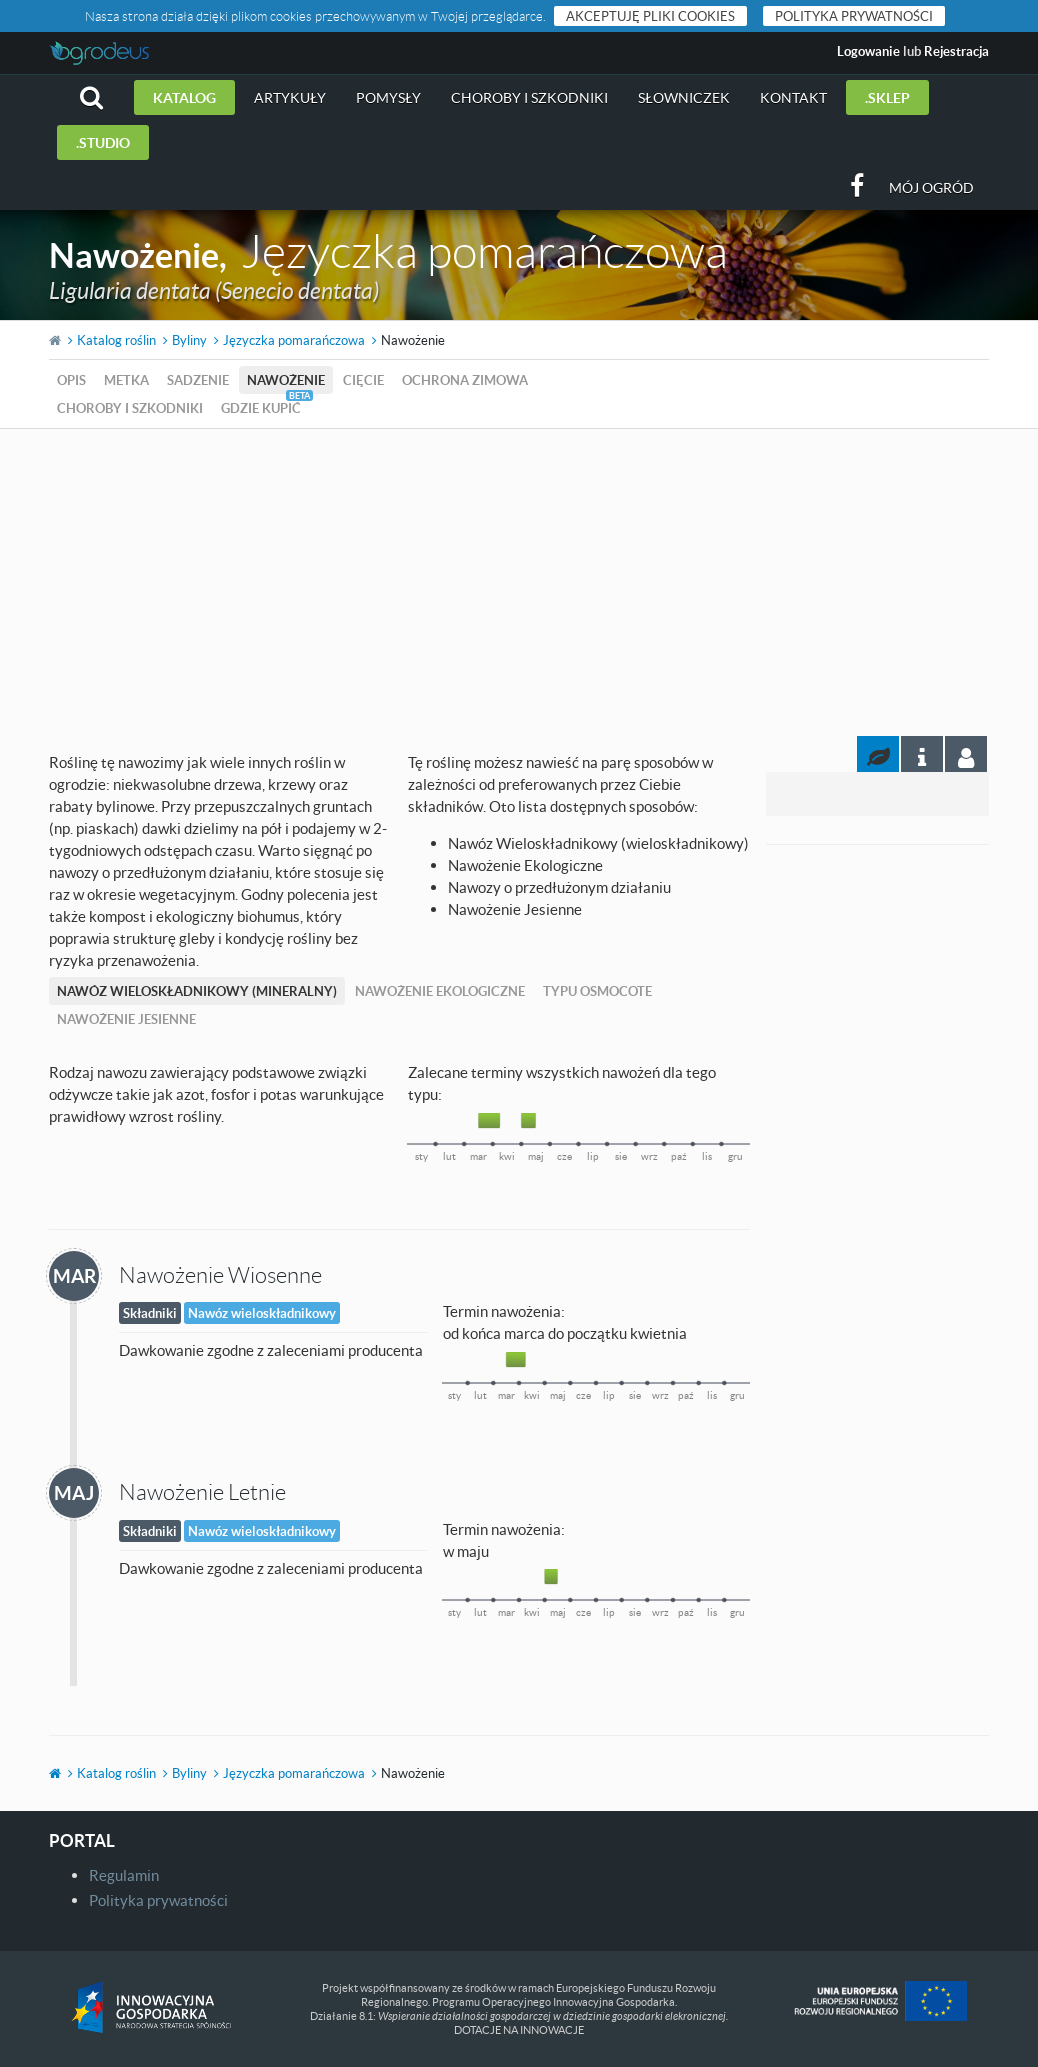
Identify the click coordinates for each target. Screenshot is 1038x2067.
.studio (103, 142)
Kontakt (793, 97)
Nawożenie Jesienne (126, 1019)
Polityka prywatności (854, 16)
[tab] (966, 754)
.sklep (887, 97)
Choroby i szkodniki (529, 97)
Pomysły (388, 97)
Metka (126, 380)
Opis (71, 380)
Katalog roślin (116, 340)
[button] (91, 97)
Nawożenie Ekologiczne (440, 991)
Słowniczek (684, 97)
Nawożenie (286, 380)
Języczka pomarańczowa (294, 340)
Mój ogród (931, 187)
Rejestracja (956, 51)
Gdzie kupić (261, 408)
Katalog (184, 97)
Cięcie (363, 380)
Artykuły (290, 97)
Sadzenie (198, 380)
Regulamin (124, 1875)
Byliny (189, 340)
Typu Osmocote (597, 991)
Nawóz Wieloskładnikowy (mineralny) (197, 991)
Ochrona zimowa (465, 380)
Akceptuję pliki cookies (650, 16)
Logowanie (868, 51)
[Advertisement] (519, 579)
